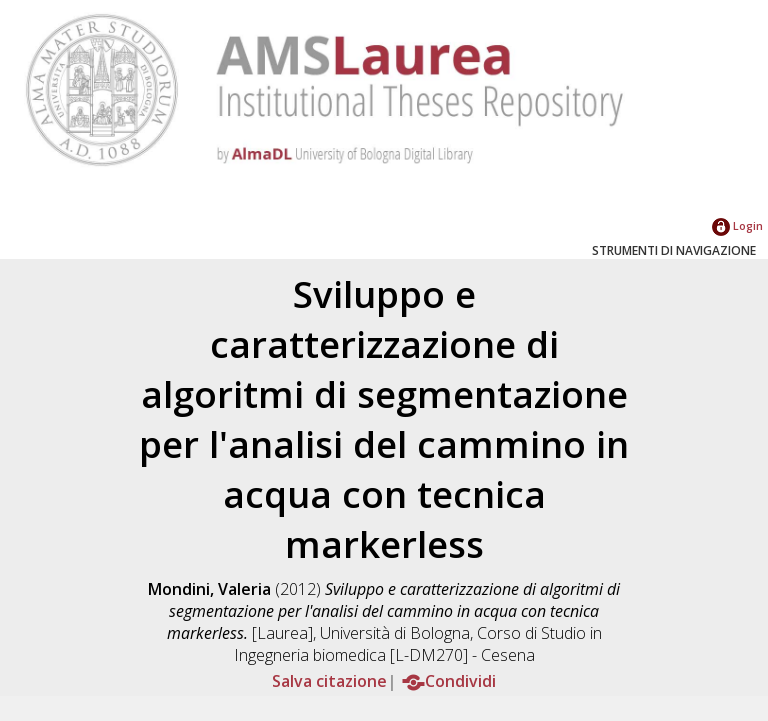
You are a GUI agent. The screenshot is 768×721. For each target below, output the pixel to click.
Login (737, 225)
